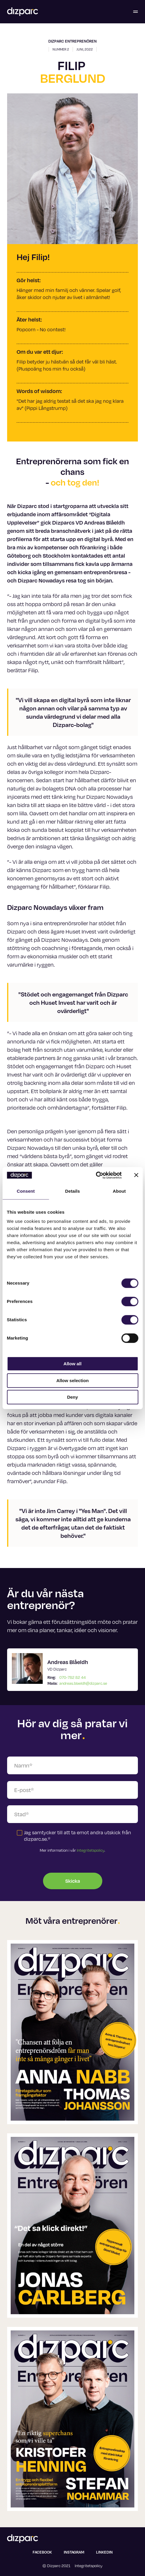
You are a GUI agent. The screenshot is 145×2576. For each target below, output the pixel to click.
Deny (72, 1397)
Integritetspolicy (90, 1850)
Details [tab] (72, 1191)
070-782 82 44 (72, 1677)
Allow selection (72, 1380)
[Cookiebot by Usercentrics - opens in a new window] (96, 1175)
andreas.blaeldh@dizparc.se (83, 1683)
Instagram (74, 2552)
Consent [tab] (26, 1191)
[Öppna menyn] (135, 11)
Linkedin (104, 2552)
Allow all (72, 1363)
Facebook (42, 2552)
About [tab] (119, 1191)
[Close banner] (136, 1175)
